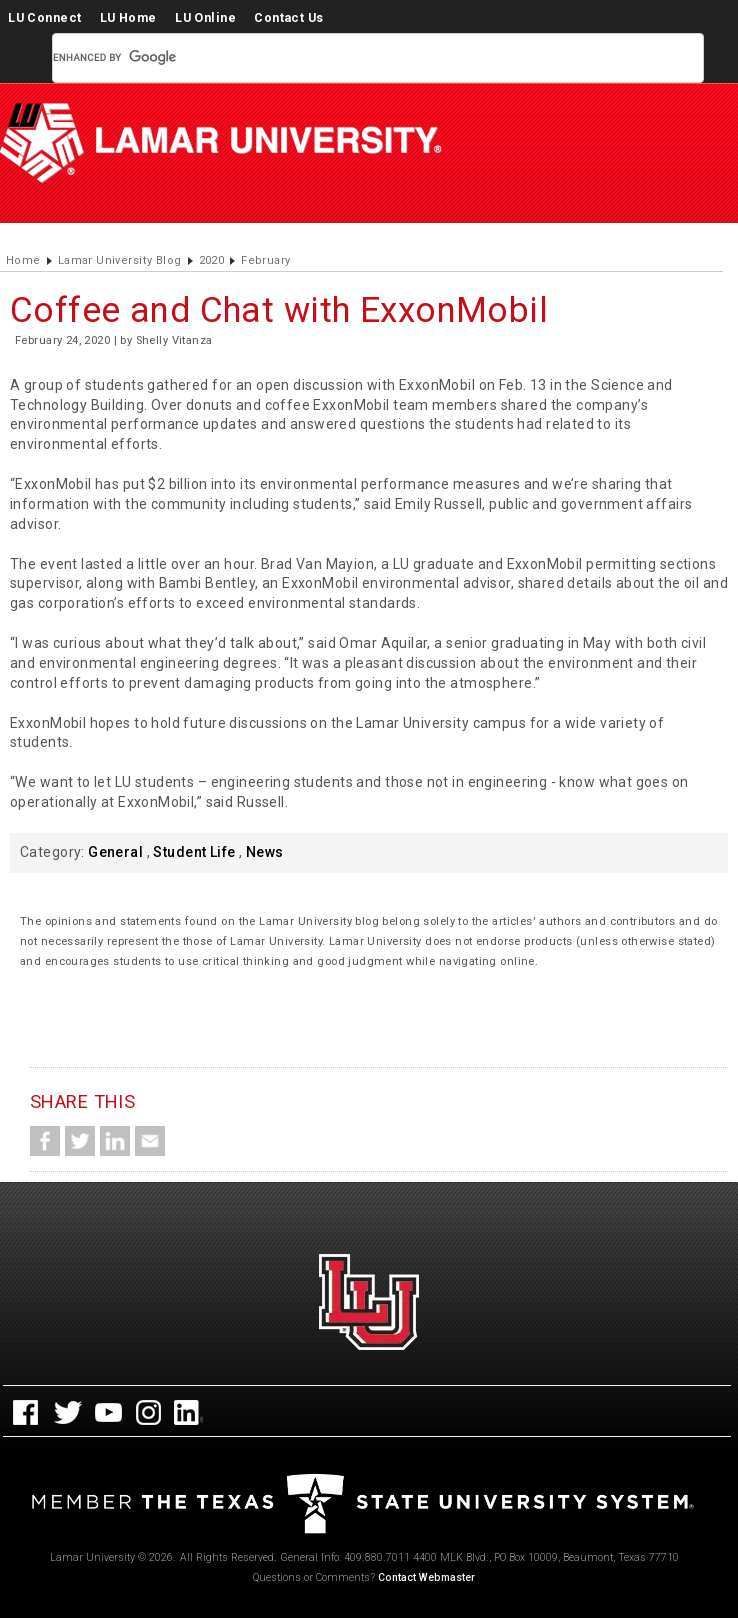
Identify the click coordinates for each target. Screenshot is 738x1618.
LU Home (128, 17)
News (265, 852)
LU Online (205, 17)
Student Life (194, 852)
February (265, 260)
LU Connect (44, 17)
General (115, 852)
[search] (354, 58)
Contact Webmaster (426, 1577)
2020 (212, 260)
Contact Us (288, 17)
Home (23, 260)
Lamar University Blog (120, 260)
